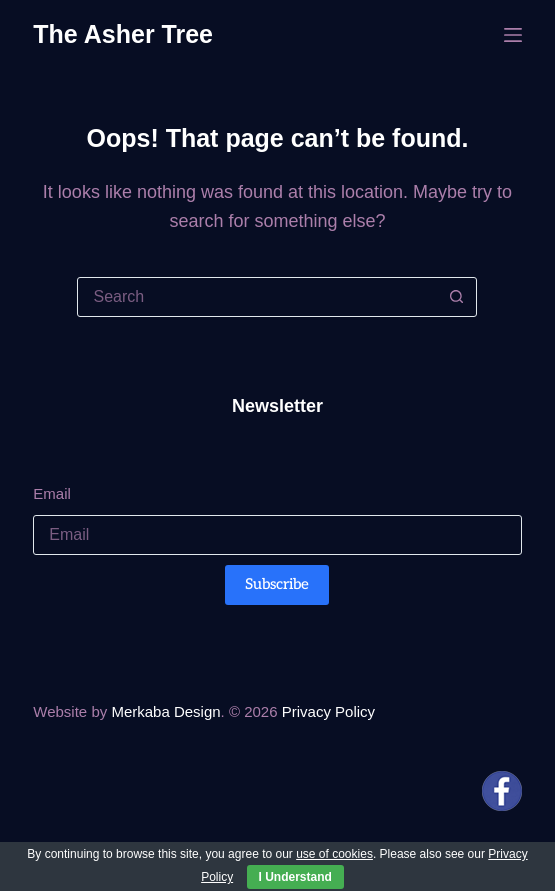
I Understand (295, 877)
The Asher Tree (123, 34)
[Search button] (456, 297)
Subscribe (277, 584)
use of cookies (334, 854)
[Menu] (513, 35)
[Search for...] (257, 297)
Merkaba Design (165, 711)
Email (52, 493)
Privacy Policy (328, 711)
